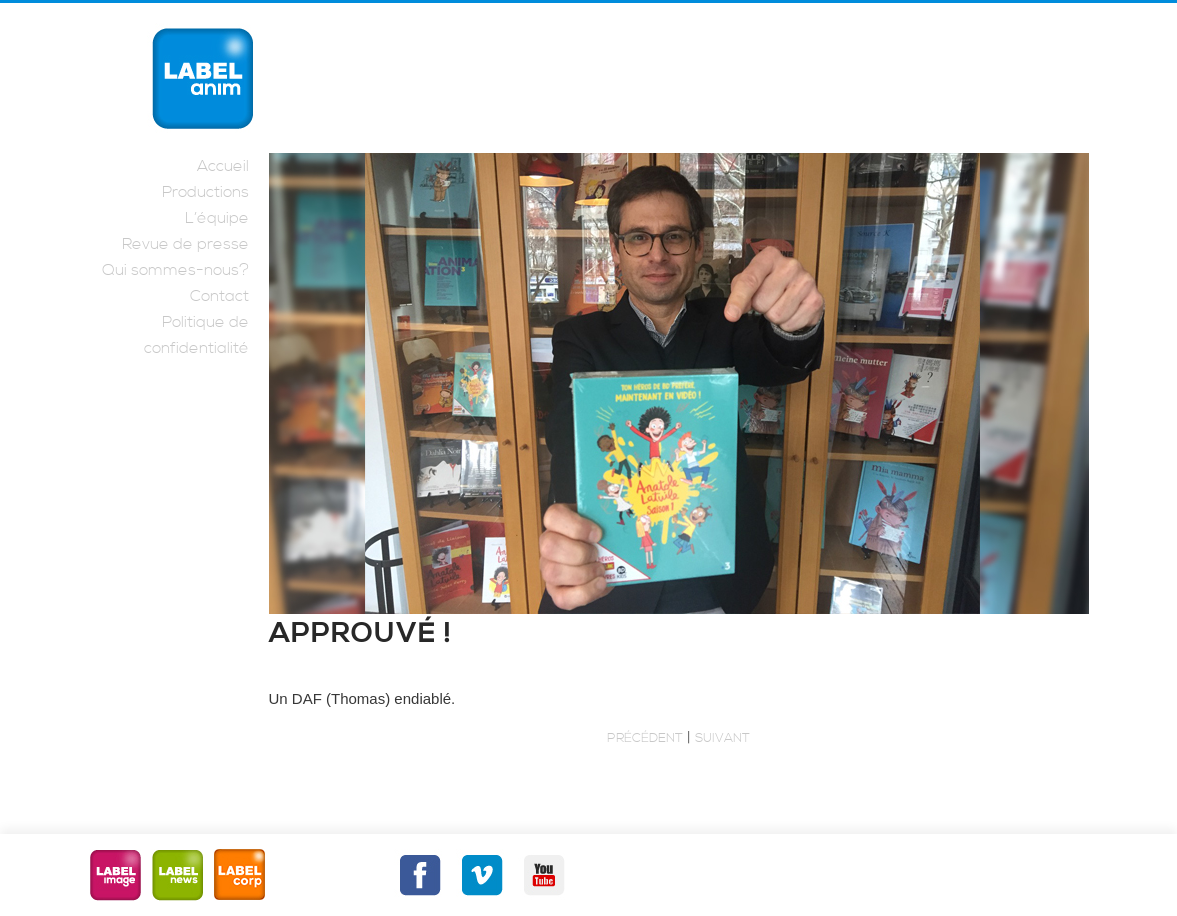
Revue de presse (185, 244)
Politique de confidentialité (196, 335)
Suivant (722, 738)
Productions (205, 192)
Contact (219, 296)
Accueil (223, 166)
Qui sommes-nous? (175, 270)
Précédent (645, 738)
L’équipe (217, 218)
